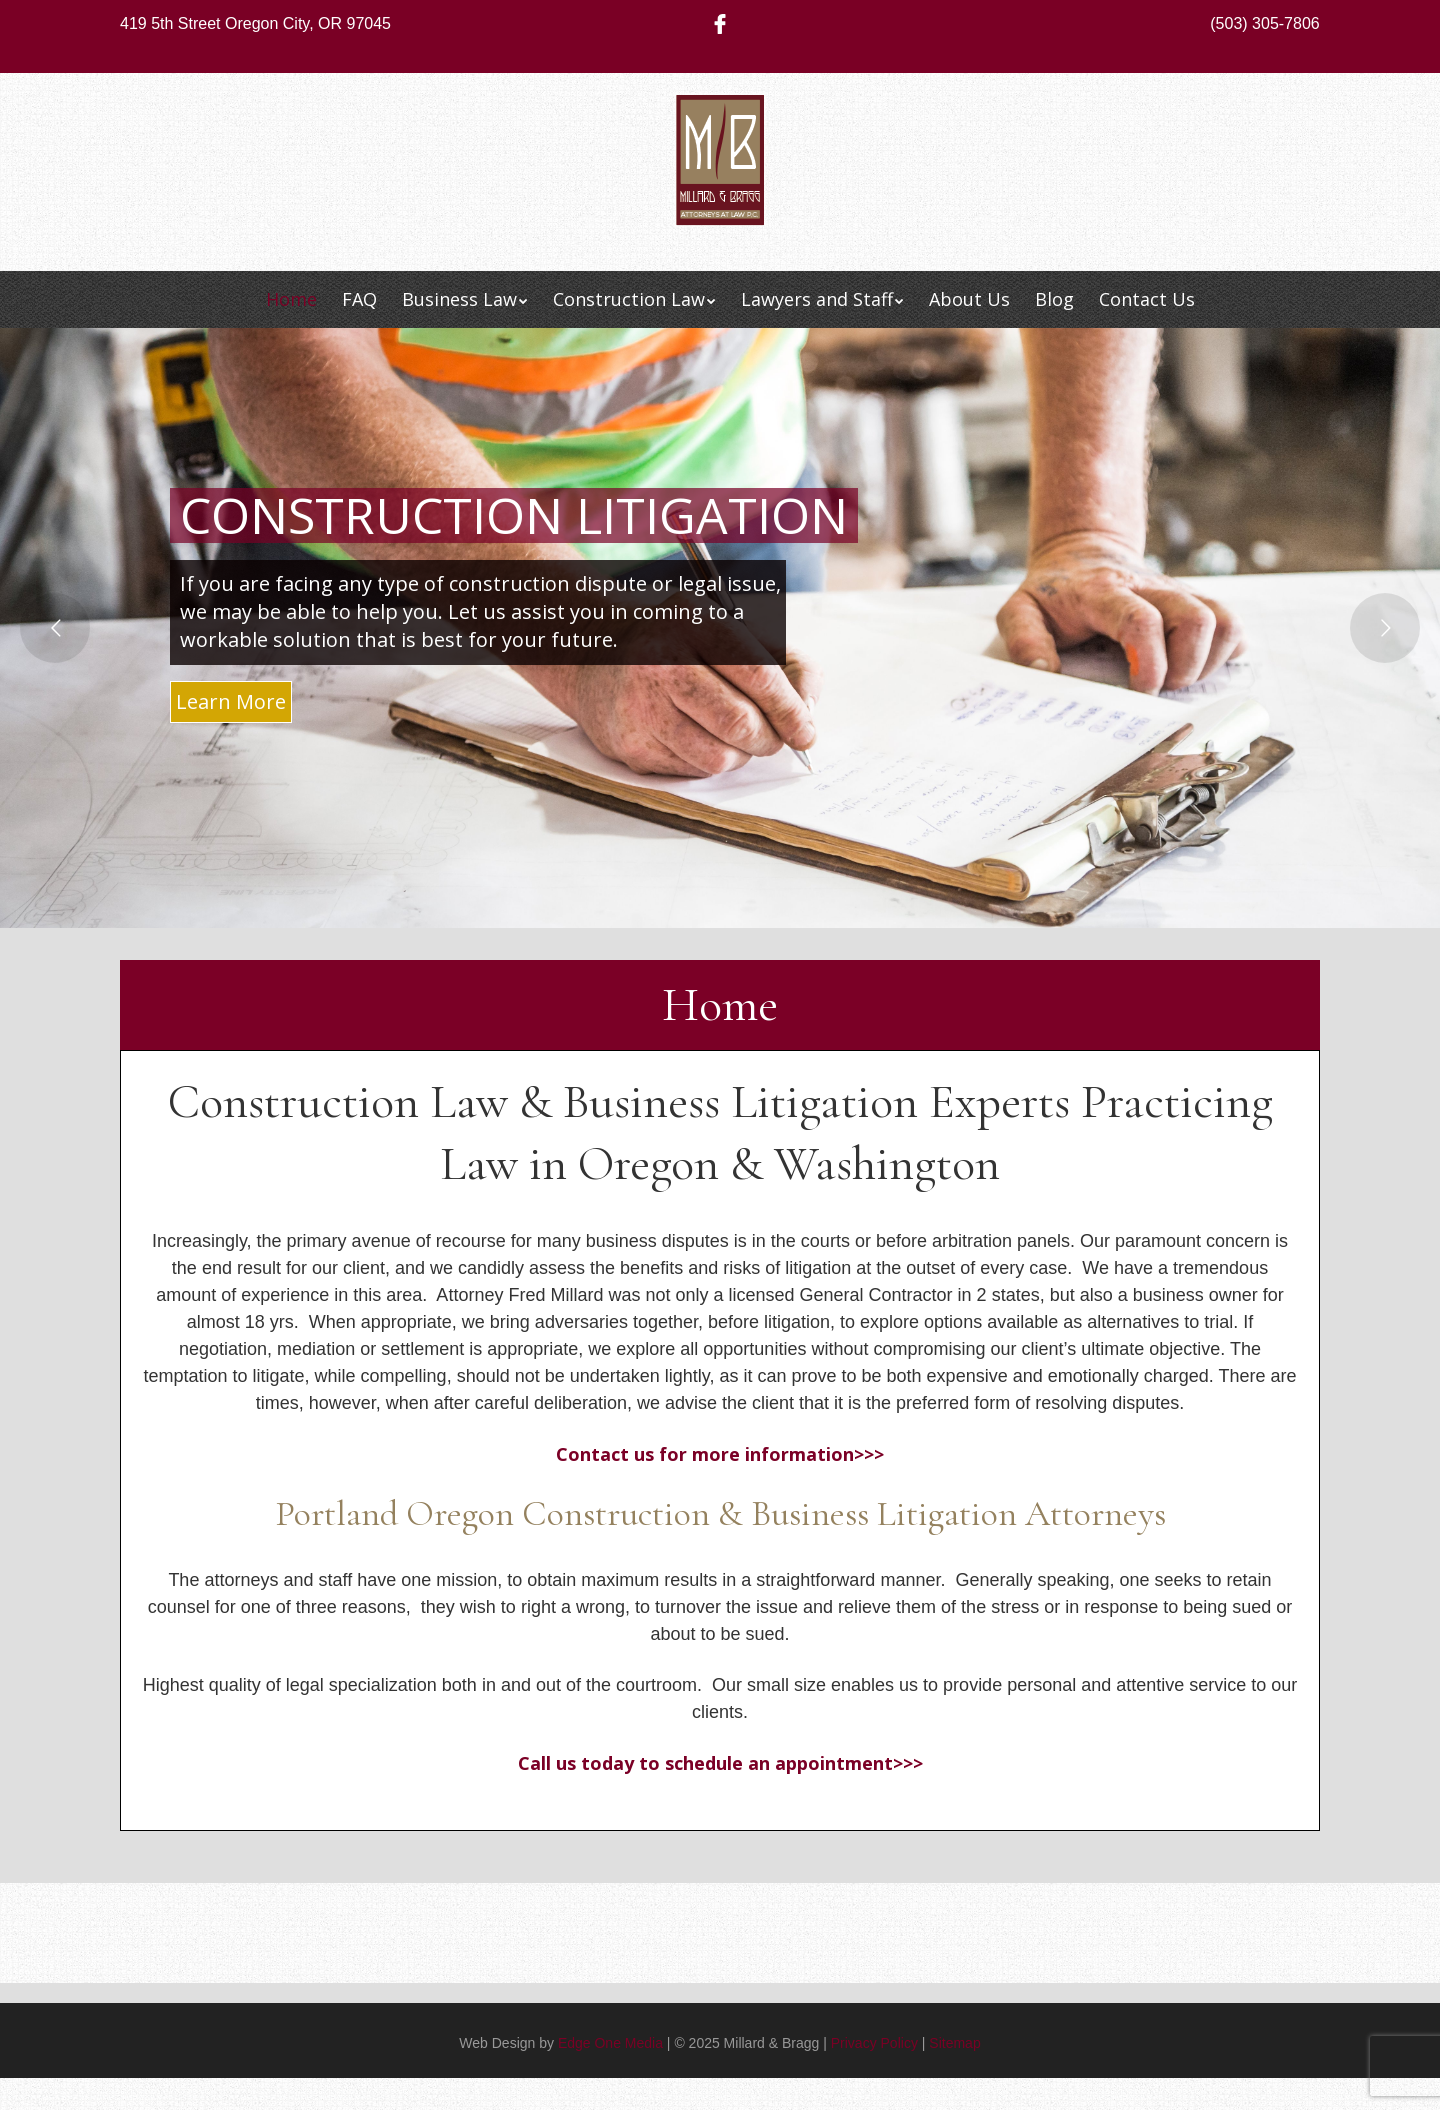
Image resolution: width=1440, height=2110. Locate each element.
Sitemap (954, 2043)
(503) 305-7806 (1264, 23)
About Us (969, 299)
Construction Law (629, 299)
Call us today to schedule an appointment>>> (720, 1763)
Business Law (459, 299)
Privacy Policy (874, 2043)
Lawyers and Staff (817, 299)
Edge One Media (610, 2043)
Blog (1054, 299)
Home (291, 299)
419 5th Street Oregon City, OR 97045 (255, 23)
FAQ (359, 299)
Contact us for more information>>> (720, 1454)
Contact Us (1147, 299)
